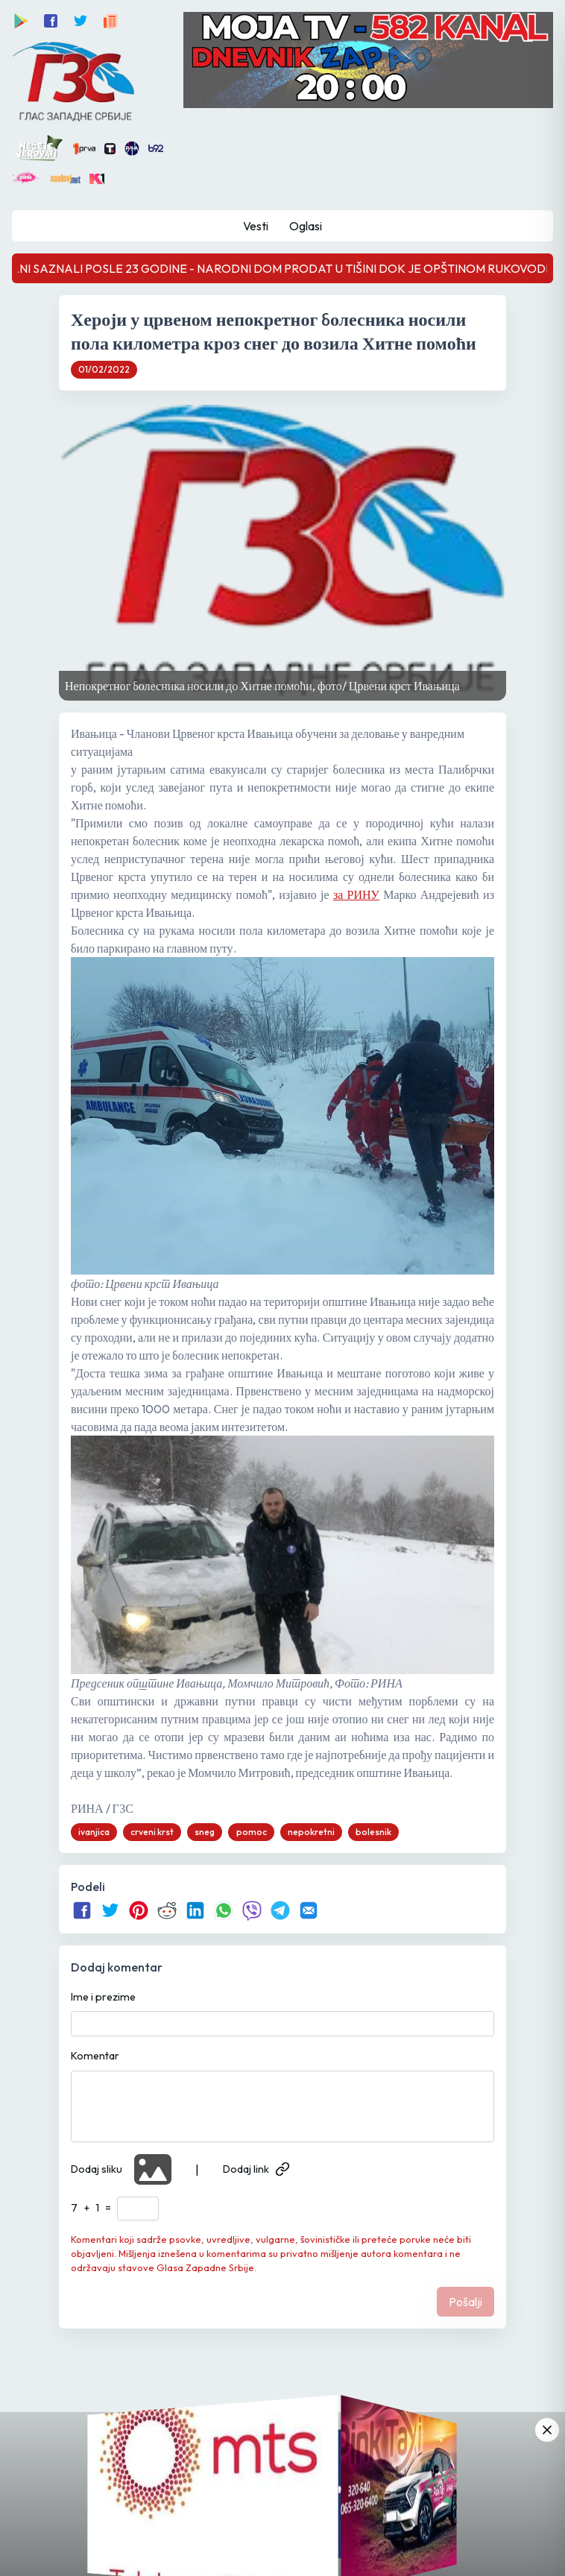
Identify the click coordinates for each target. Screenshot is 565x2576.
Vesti (255, 225)
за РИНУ (356, 894)
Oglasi (305, 225)
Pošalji (465, 2301)
